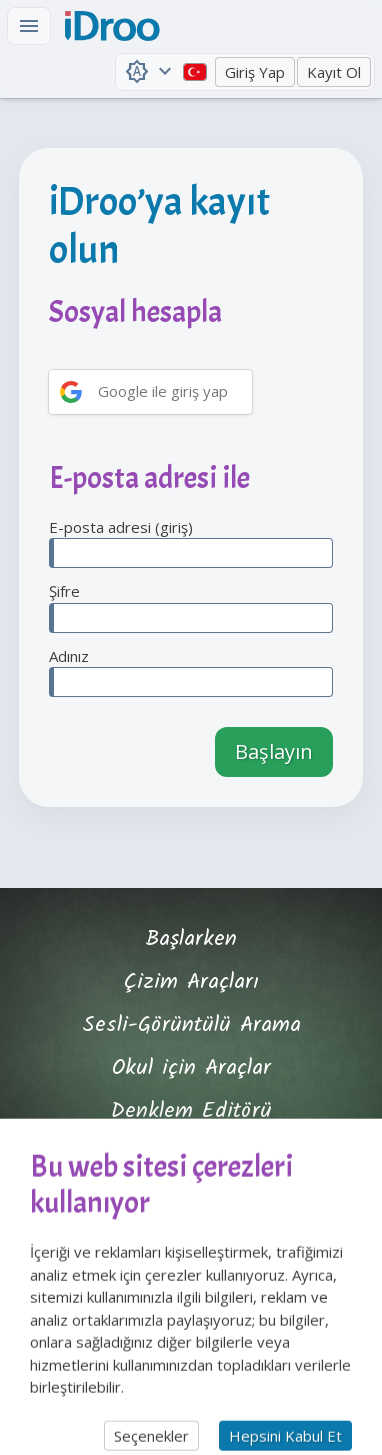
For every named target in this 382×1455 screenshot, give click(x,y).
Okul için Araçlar (191, 1068)
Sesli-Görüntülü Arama (191, 1025)
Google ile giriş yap (163, 391)
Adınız (191, 672)
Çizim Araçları (191, 982)
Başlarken (191, 939)
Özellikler (191, 1197)
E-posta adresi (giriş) (191, 543)
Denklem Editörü (191, 1111)
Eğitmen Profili (191, 1154)
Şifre (191, 607)
